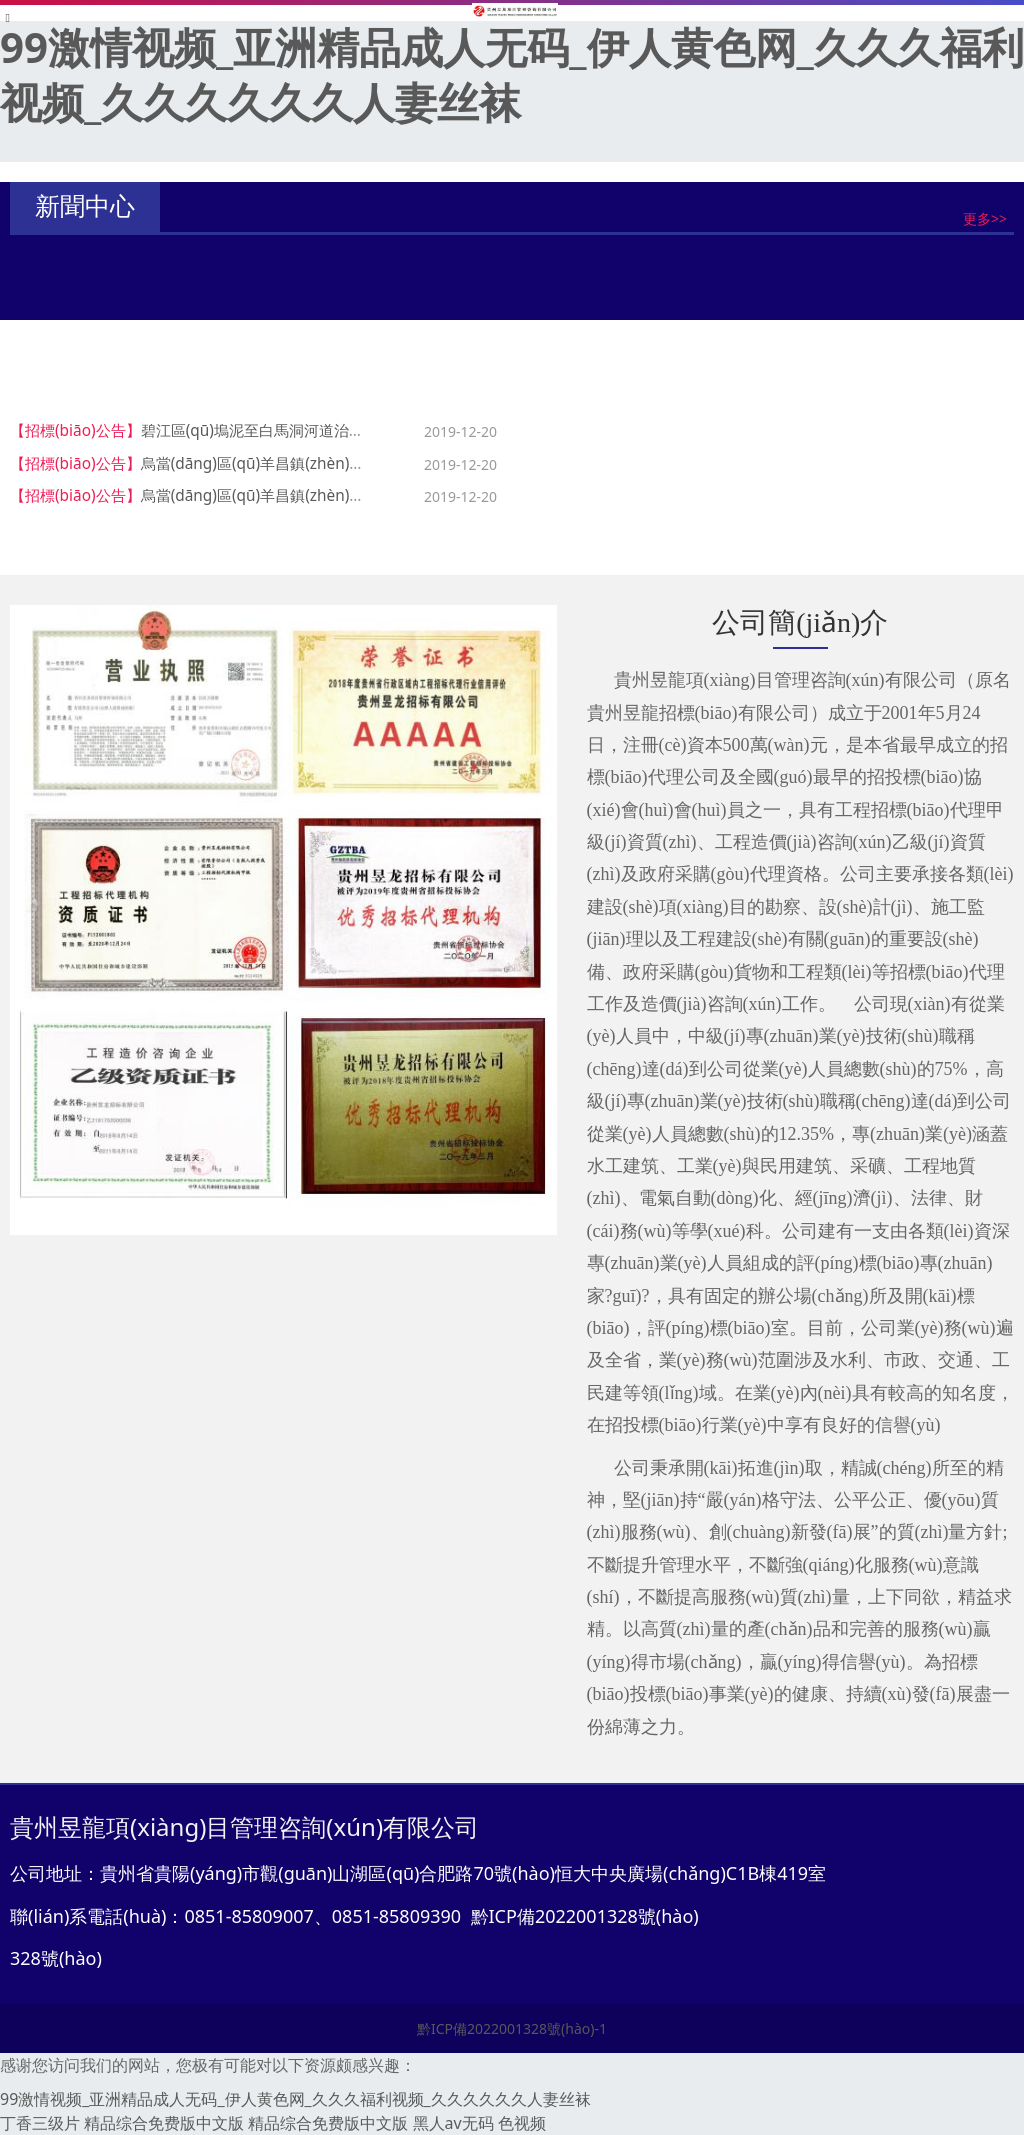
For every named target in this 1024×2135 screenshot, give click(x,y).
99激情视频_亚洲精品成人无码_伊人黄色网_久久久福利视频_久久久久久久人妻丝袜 (512, 74)
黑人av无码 (453, 2123)
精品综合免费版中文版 (164, 2123)
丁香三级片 (40, 2123)
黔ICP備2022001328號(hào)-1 (512, 2028)
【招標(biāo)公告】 (75, 430)
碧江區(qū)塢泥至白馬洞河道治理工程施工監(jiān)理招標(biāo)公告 (365, 430)
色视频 (522, 2123)
